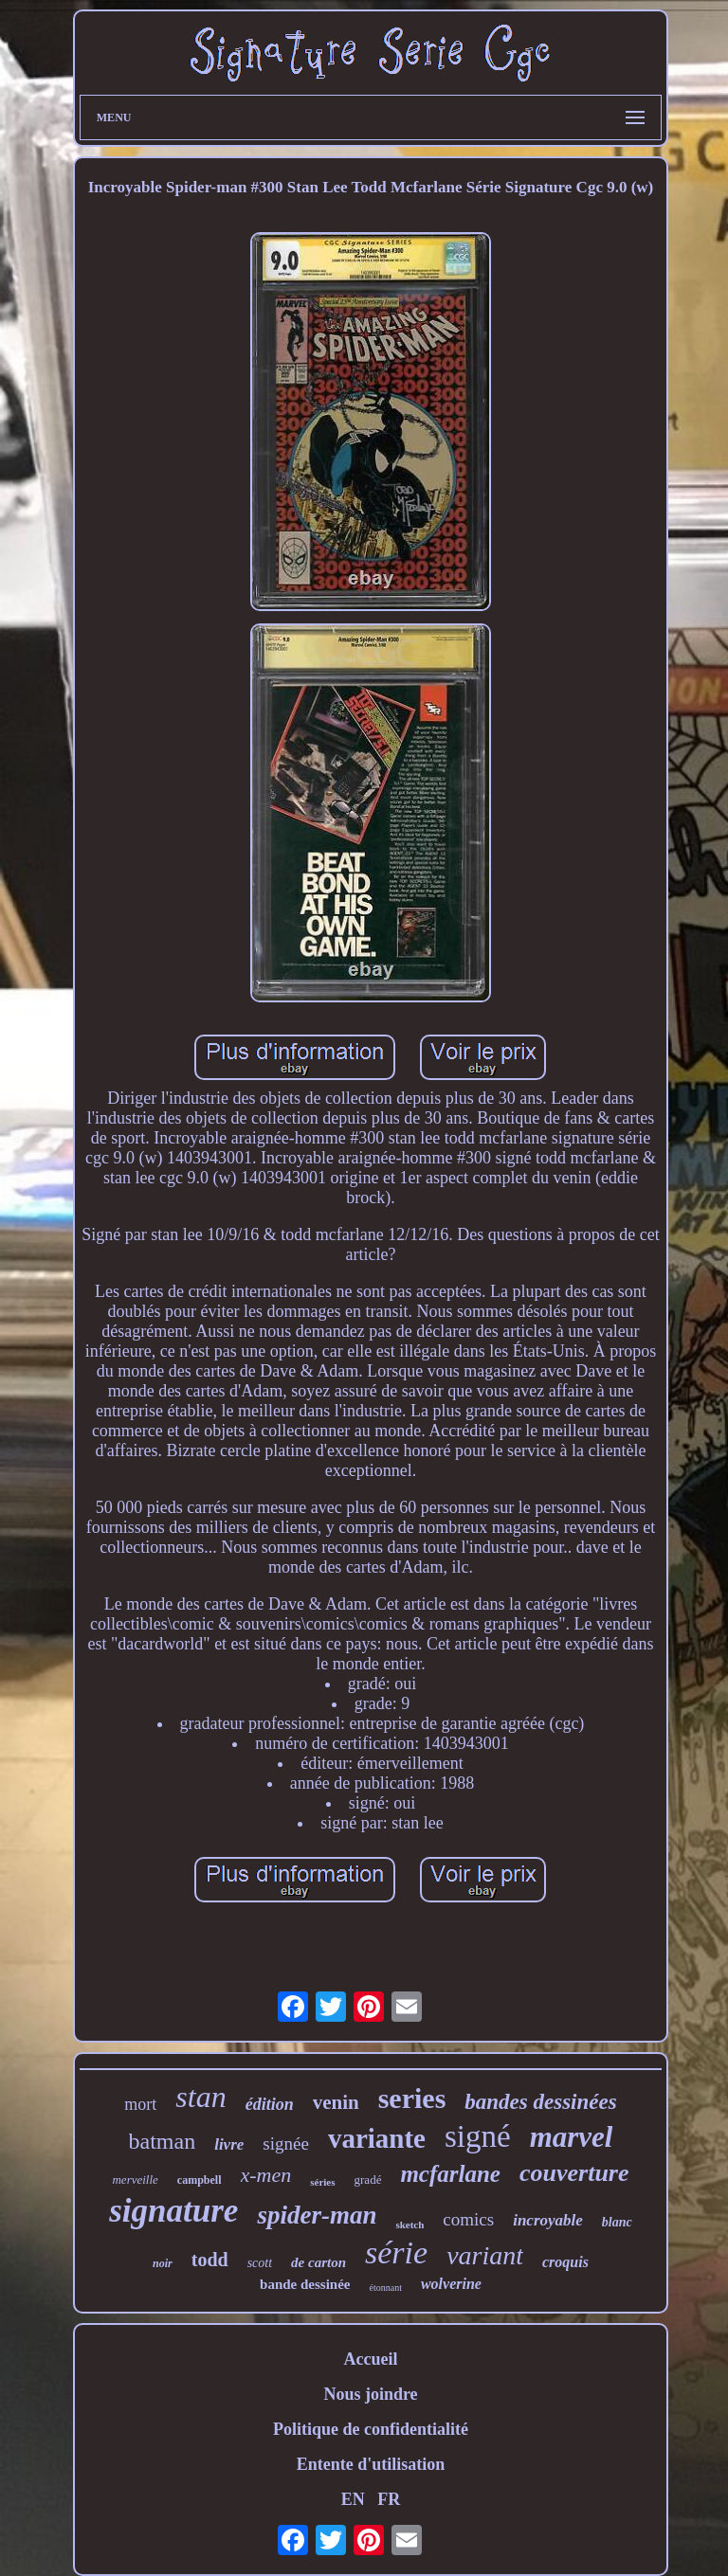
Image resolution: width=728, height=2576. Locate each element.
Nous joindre (370, 2394)
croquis (565, 2262)
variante (377, 2138)
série (396, 2252)
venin (336, 2102)
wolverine (451, 2284)
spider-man (316, 2215)
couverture (574, 2173)
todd (209, 2259)
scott (259, 2263)
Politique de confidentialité (370, 2429)
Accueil (370, 2359)
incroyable (548, 2220)
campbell (199, 2180)
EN (353, 2499)
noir (163, 2263)
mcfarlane (450, 2174)
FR (388, 2499)
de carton (318, 2262)
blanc (617, 2222)
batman (162, 2141)
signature (173, 2210)
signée (286, 2143)
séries (322, 2182)
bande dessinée (305, 2284)
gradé (368, 2179)
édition (270, 2104)
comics (468, 2219)
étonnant (385, 2287)
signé (478, 2136)
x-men (266, 2175)
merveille (134, 2179)
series (412, 2098)
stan (200, 2097)
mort (140, 2104)
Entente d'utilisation (371, 2464)
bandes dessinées (540, 2102)
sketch (409, 2224)
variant (484, 2255)
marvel (571, 2136)
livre (229, 2144)
